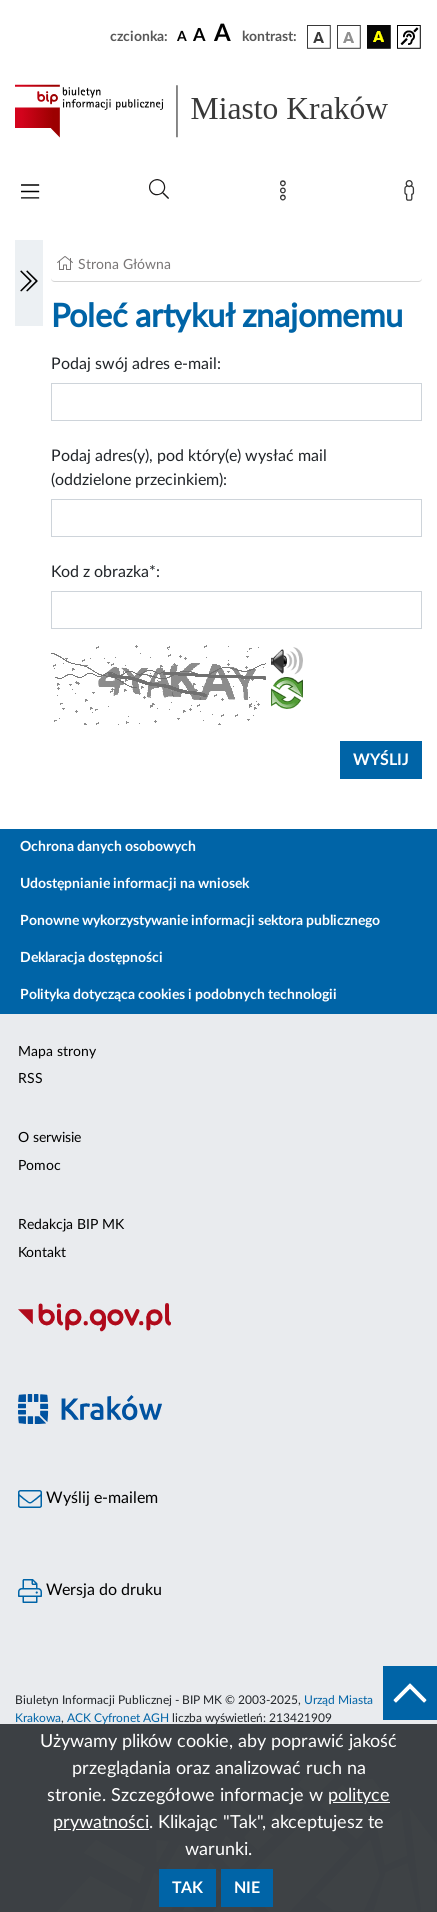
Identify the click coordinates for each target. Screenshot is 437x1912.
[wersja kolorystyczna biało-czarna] (349, 37)
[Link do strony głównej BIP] (218, 111)
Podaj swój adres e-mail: (136, 364)
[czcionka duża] (225, 34)
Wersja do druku (90, 1591)
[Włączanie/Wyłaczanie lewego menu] (29, 283)
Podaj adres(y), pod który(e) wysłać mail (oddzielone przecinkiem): (189, 468)
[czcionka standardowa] (182, 36)
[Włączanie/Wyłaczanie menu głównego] (30, 193)
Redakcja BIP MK (71, 1225)
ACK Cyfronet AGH (118, 1718)
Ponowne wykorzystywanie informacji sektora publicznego (200, 921)
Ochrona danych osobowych (108, 847)
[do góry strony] (410, 1693)
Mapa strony (57, 1052)
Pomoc (39, 1166)
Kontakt (42, 1253)
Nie (247, 1888)
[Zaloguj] (413, 195)
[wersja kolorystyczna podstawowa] (319, 37)
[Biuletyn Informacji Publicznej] (218, 1329)
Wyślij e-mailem (88, 1499)
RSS (30, 1079)
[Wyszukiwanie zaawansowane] (159, 190)
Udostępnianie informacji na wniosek (134, 884)
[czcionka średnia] (199, 36)
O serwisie (49, 1138)
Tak (187, 1888)
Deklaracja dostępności (91, 958)
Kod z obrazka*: (105, 572)
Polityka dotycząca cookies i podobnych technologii (178, 995)
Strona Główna (124, 265)
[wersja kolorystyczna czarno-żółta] (379, 37)
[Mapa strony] (287, 195)
